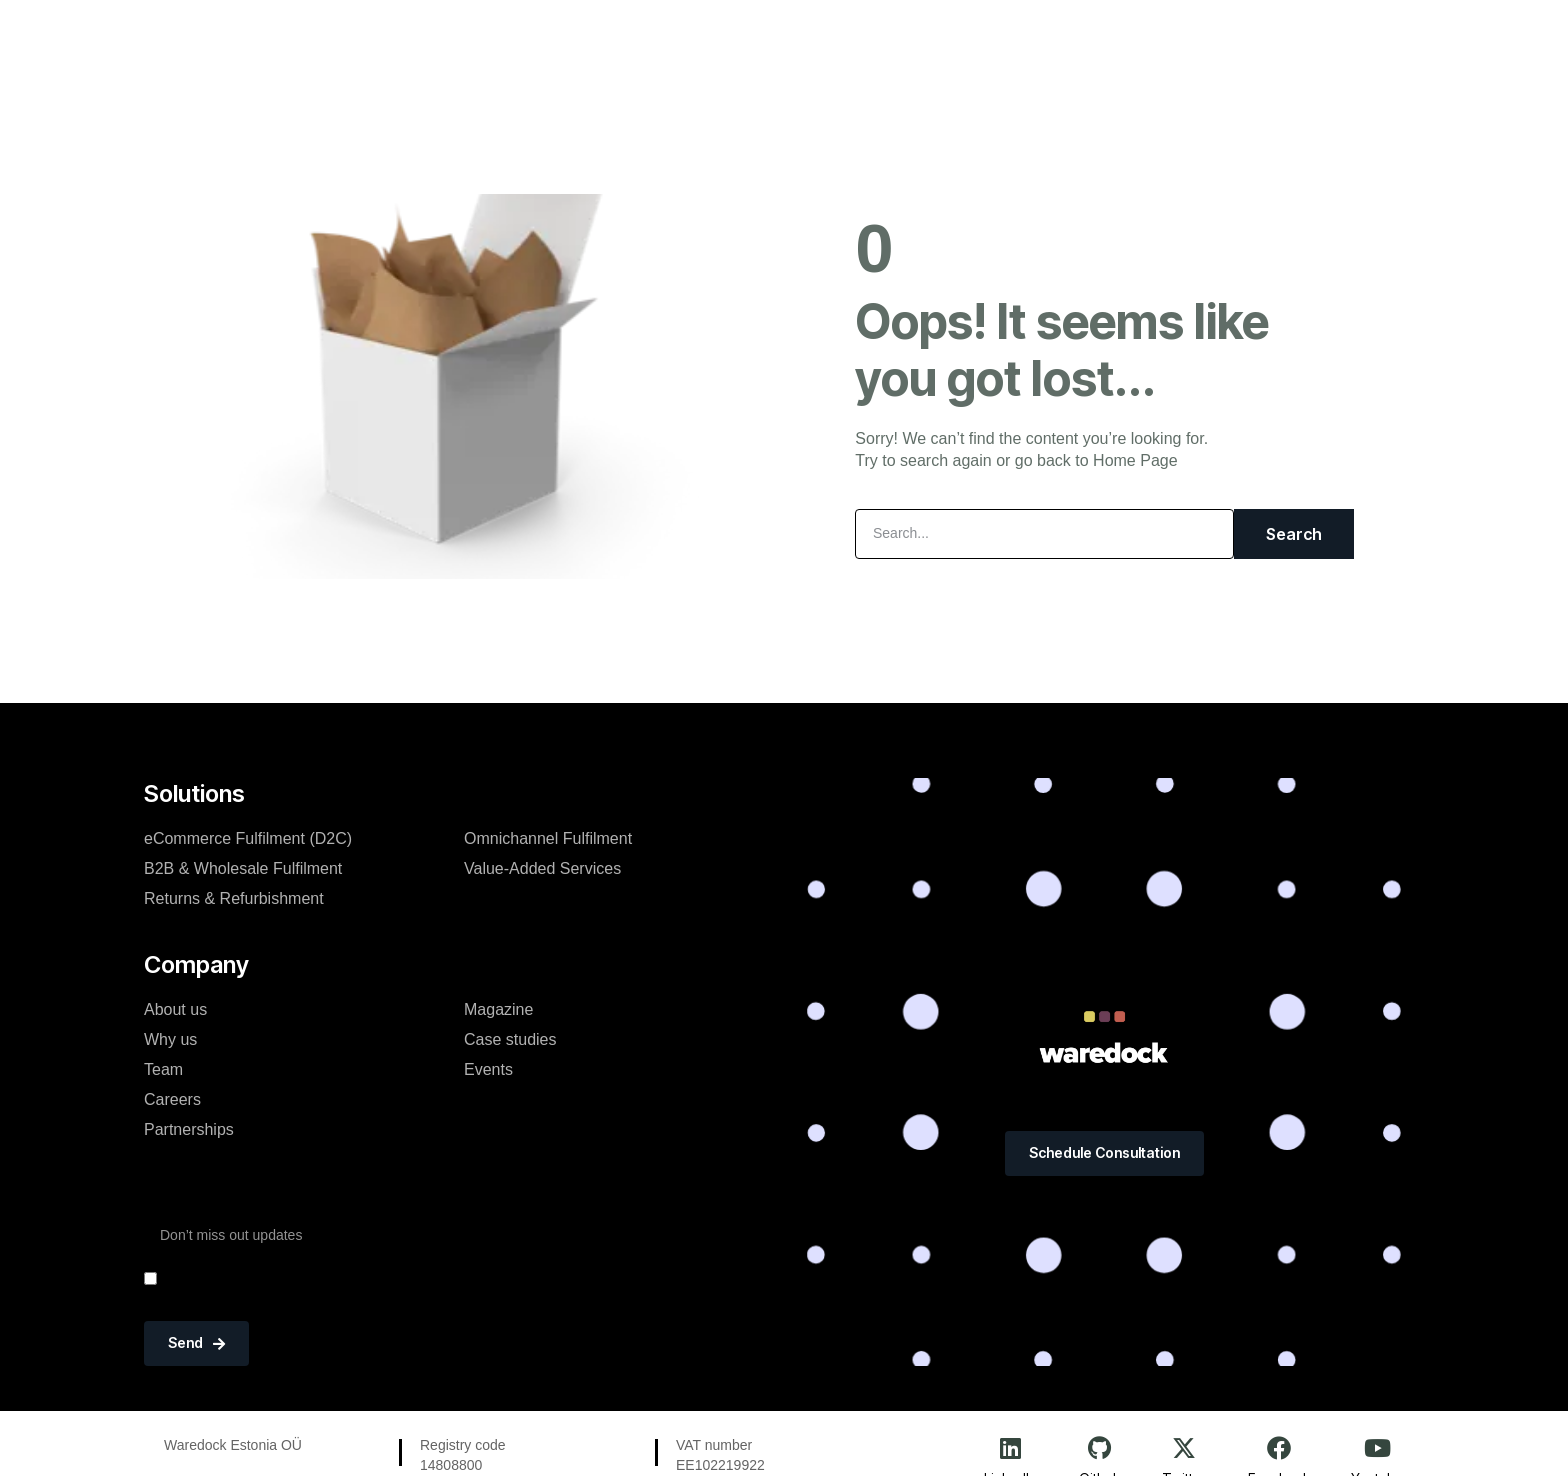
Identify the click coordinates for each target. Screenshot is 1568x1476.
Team (163, 1069)
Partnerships (189, 1129)
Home (525, 34)
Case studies (510, 1039)
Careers (172, 1099)
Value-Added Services (542, 868)
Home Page (1135, 460)
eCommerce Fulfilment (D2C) (248, 838)
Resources (920, 34)
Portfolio (1032, 34)
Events (488, 1069)
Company (804, 34)
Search (1294, 534)
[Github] (1100, 1448)
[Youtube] (1377, 1448)
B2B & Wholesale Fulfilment (243, 868)
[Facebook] (1279, 1448)
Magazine (498, 1009)
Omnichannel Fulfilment (548, 838)
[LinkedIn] (1010, 1448)
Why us (170, 1039)
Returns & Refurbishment (234, 898)
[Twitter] (1184, 1448)
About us (175, 1009)
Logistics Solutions (658, 34)
